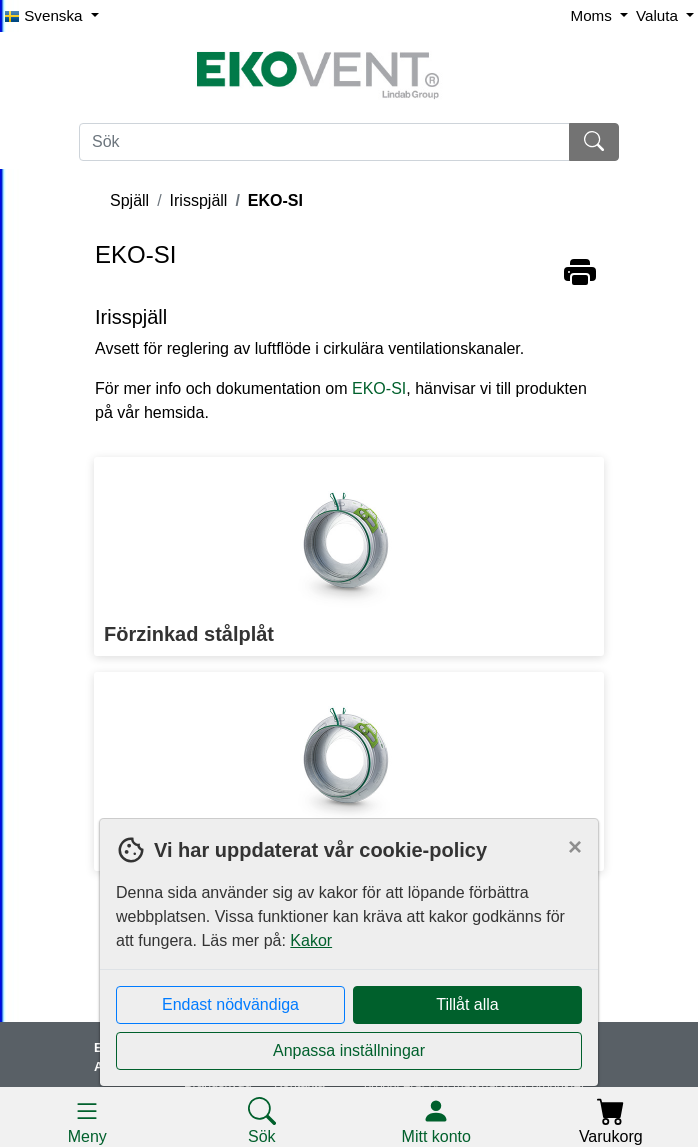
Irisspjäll (199, 200)
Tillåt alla (467, 1004)
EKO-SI (275, 200)
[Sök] (324, 142)
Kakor (311, 940)
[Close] (575, 847)
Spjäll (129, 200)
